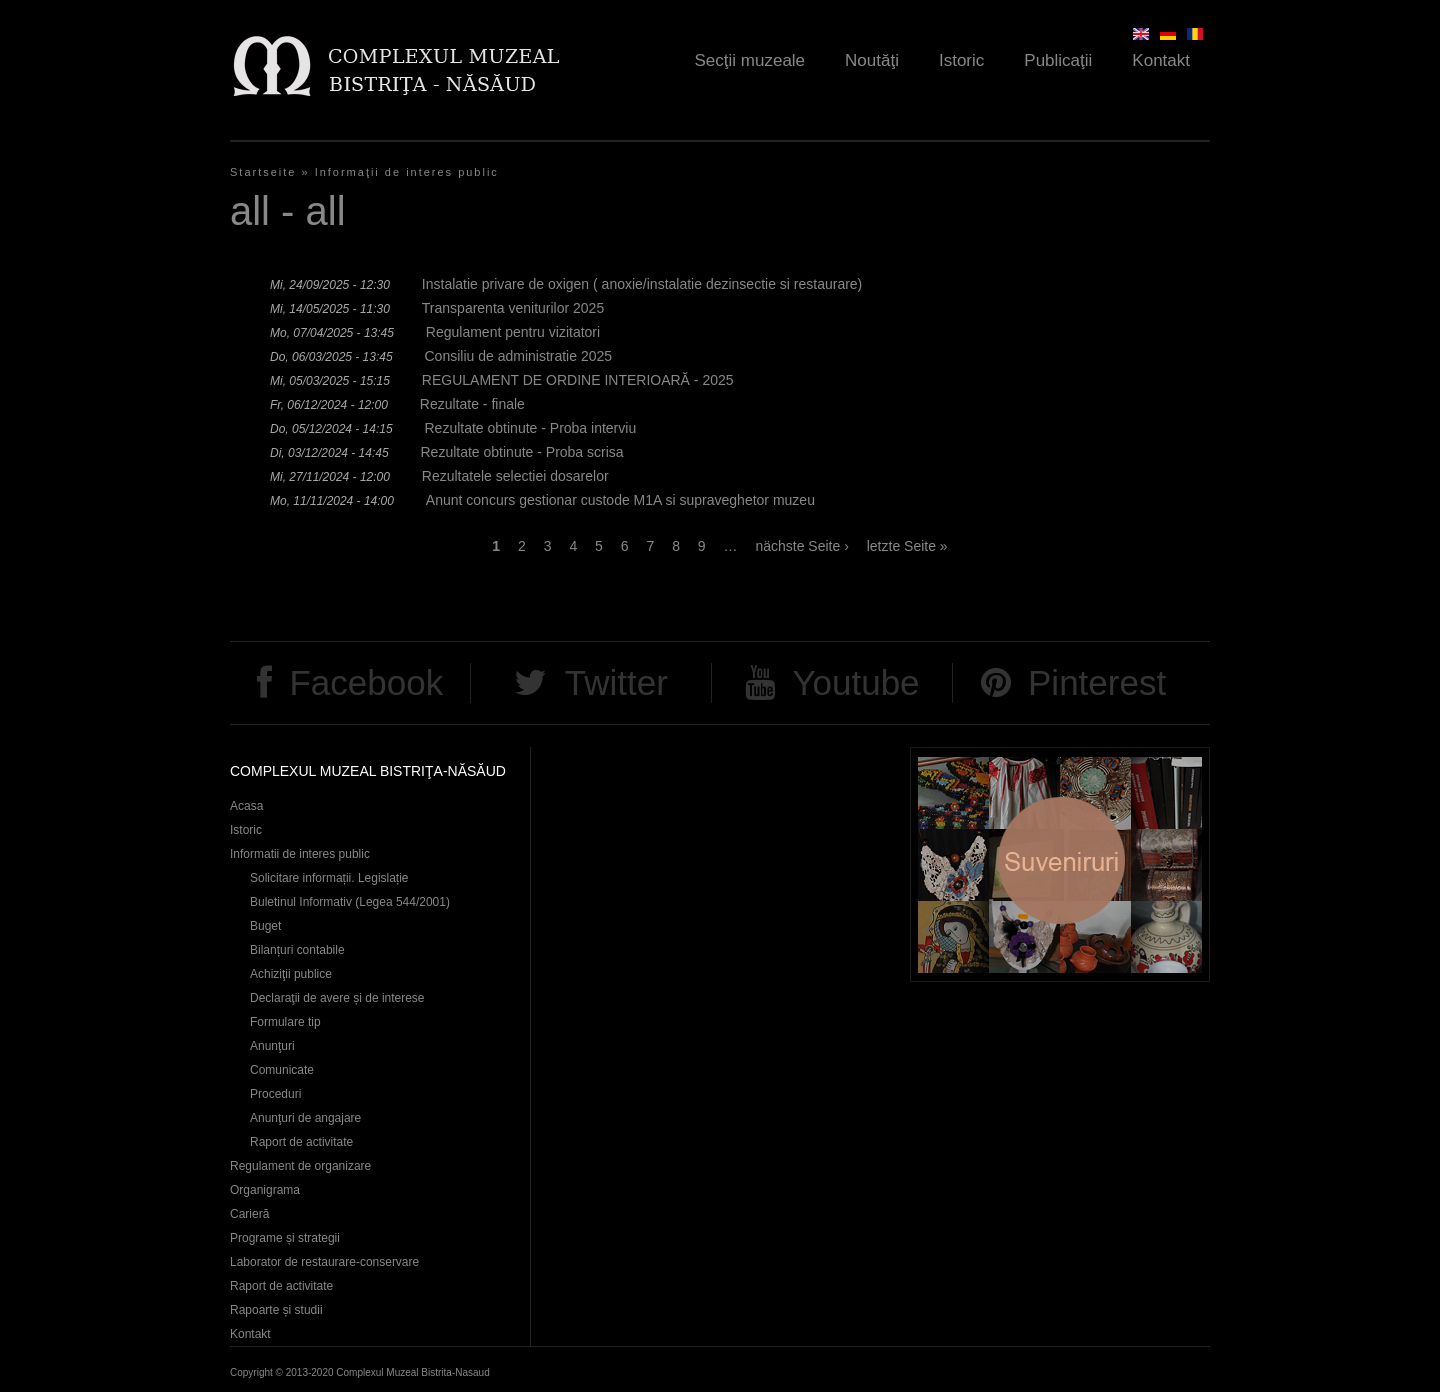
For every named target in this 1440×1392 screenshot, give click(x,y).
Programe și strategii (285, 1238)
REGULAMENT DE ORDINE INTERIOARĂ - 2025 (578, 380)
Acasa (246, 806)
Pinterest (1097, 682)
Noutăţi (872, 60)
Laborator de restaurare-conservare (324, 1262)
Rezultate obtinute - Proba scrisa (522, 452)
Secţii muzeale (750, 60)
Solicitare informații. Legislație (329, 878)
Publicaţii (1058, 60)
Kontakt (1161, 60)
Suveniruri (1060, 864)
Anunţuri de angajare (305, 1118)
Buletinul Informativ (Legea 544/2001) (350, 902)
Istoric (961, 60)
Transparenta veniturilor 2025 (513, 308)
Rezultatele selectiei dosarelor (515, 476)
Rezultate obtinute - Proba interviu (531, 428)
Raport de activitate (301, 1142)
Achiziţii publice (291, 974)
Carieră (249, 1214)
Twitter (616, 682)
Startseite (263, 172)
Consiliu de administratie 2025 (519, 356)
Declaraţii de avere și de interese (337, 998)
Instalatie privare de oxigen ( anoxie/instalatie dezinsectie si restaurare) (642, 284)
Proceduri (275, 1094)
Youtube (855, 682)
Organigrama (265, 1190)
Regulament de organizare (300, 1166)
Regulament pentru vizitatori (513, 332)
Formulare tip (285, 1022)
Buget (265, 926)
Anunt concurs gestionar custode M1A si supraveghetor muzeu (620, 500)
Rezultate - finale (472, 404)
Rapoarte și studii (276, 1310)
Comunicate (282, 1070)
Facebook (366, 682)
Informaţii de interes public (407, 172)
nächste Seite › (801, 546)
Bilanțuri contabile (297, 950)
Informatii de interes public (300, 854)
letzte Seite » (907, 546)
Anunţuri (272, 1046)
